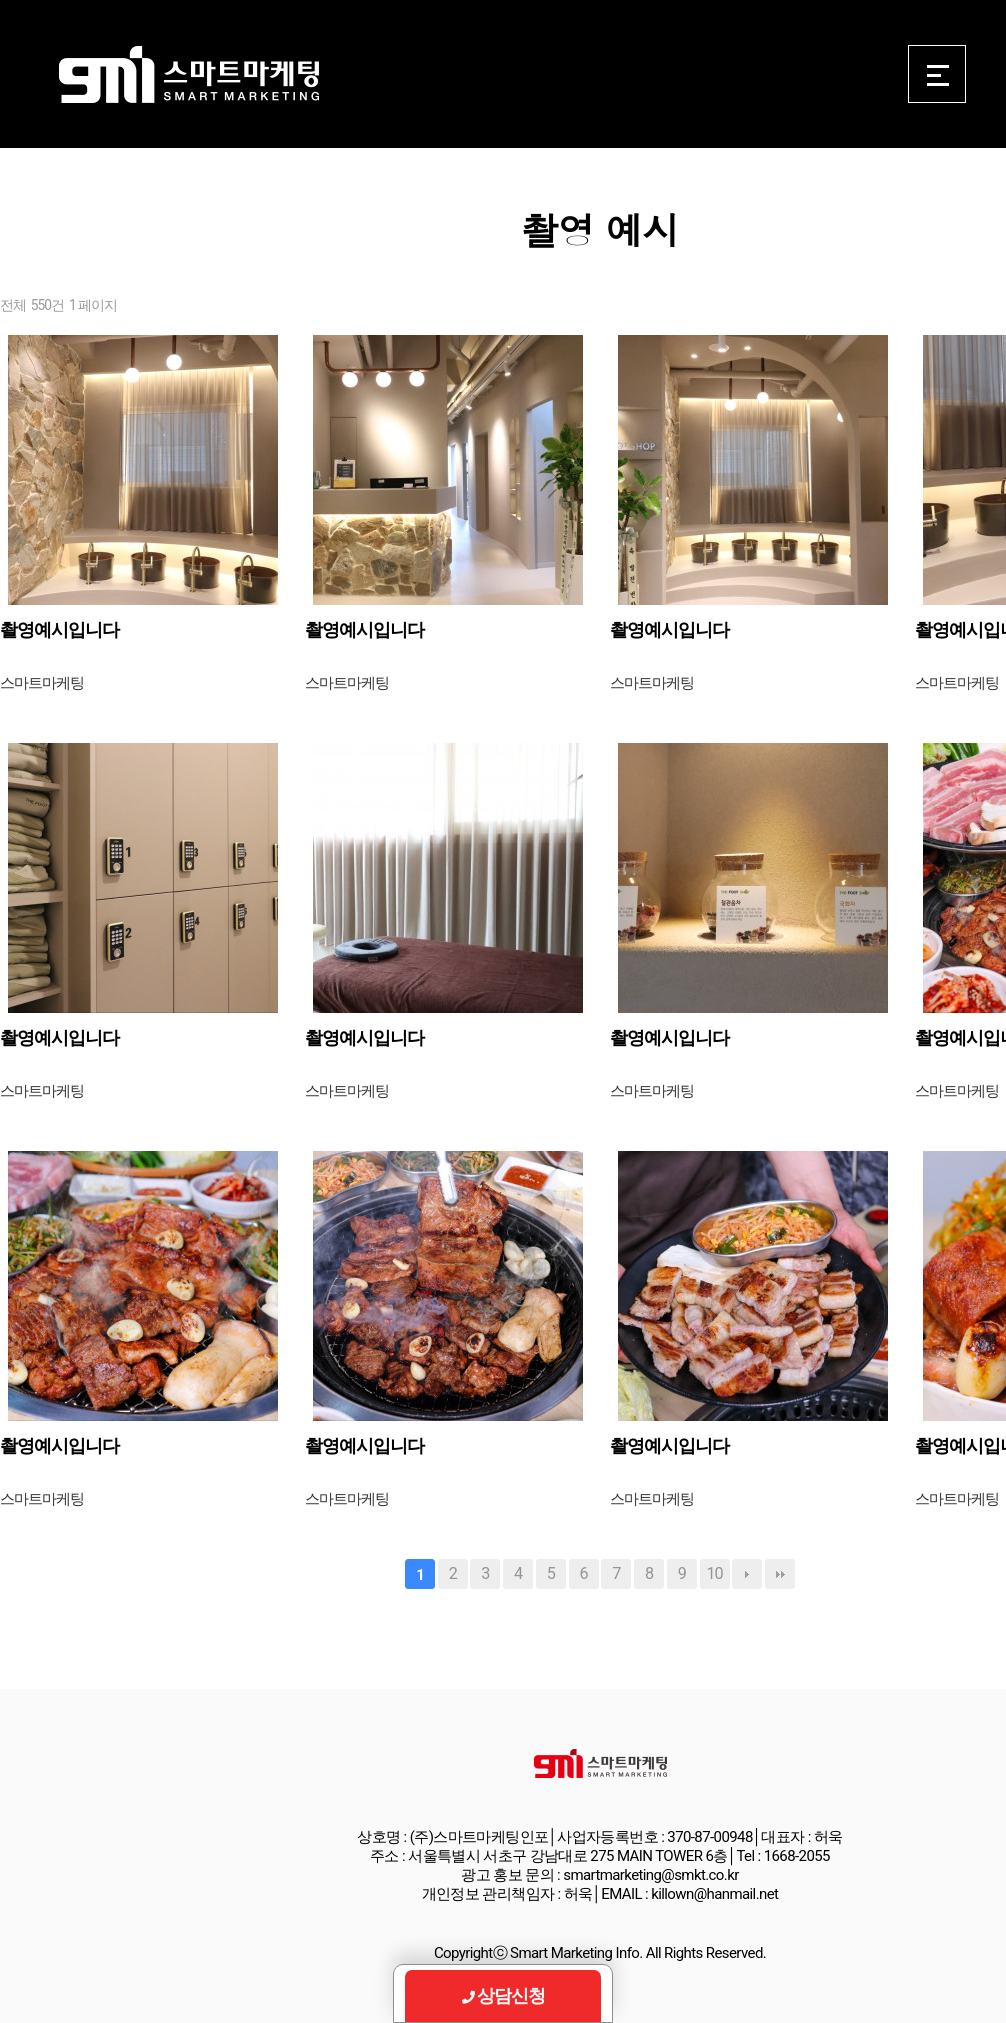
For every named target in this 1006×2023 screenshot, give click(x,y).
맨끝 (780, 1574)
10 (714, 1573)
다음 (747, 1574)
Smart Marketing (188, 75)
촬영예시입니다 (59, 629)
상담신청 (503, 1995)
